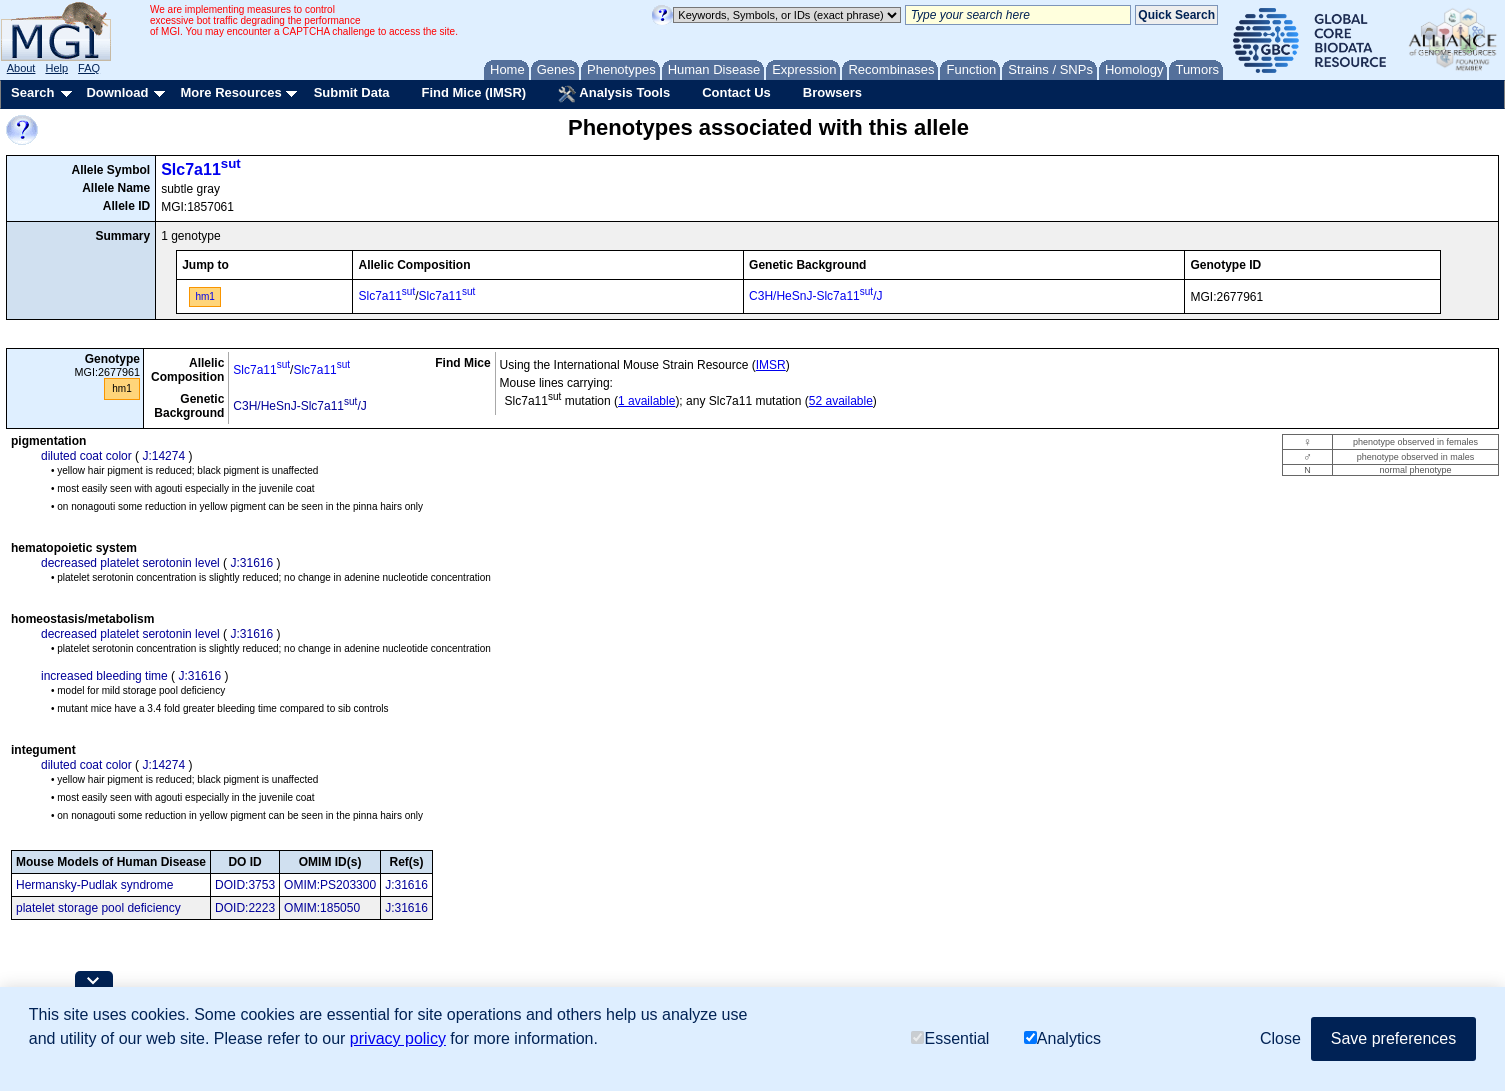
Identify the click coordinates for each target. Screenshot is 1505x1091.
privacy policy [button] (398, 1038)
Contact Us (736, 92)
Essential (950, 1038)
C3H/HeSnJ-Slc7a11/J (815, 296)
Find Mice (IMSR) (473, 92)
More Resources (230, 92)
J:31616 (251, 563)
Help (56, 68)
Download (117, 92)
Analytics (1062, 1038)
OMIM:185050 (322, 908)
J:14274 (163, 456)
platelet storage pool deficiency (98, 908)
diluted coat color (86, 456)
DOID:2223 (245, 908)
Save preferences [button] (1393, 1038)
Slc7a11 (201, 169)
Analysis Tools (614, 94)
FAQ (89, 68)
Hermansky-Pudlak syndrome (94, 885)
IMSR (771, 365)
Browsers (832, 92)
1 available (646, 401)
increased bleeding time (104, 676)
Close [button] (1280, 1038)
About (21, 68)
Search (32, 92)
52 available (841, 401)
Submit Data (352, 92)
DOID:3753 (245, 885)
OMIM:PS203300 (330, 885)
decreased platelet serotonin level (130, 563)
